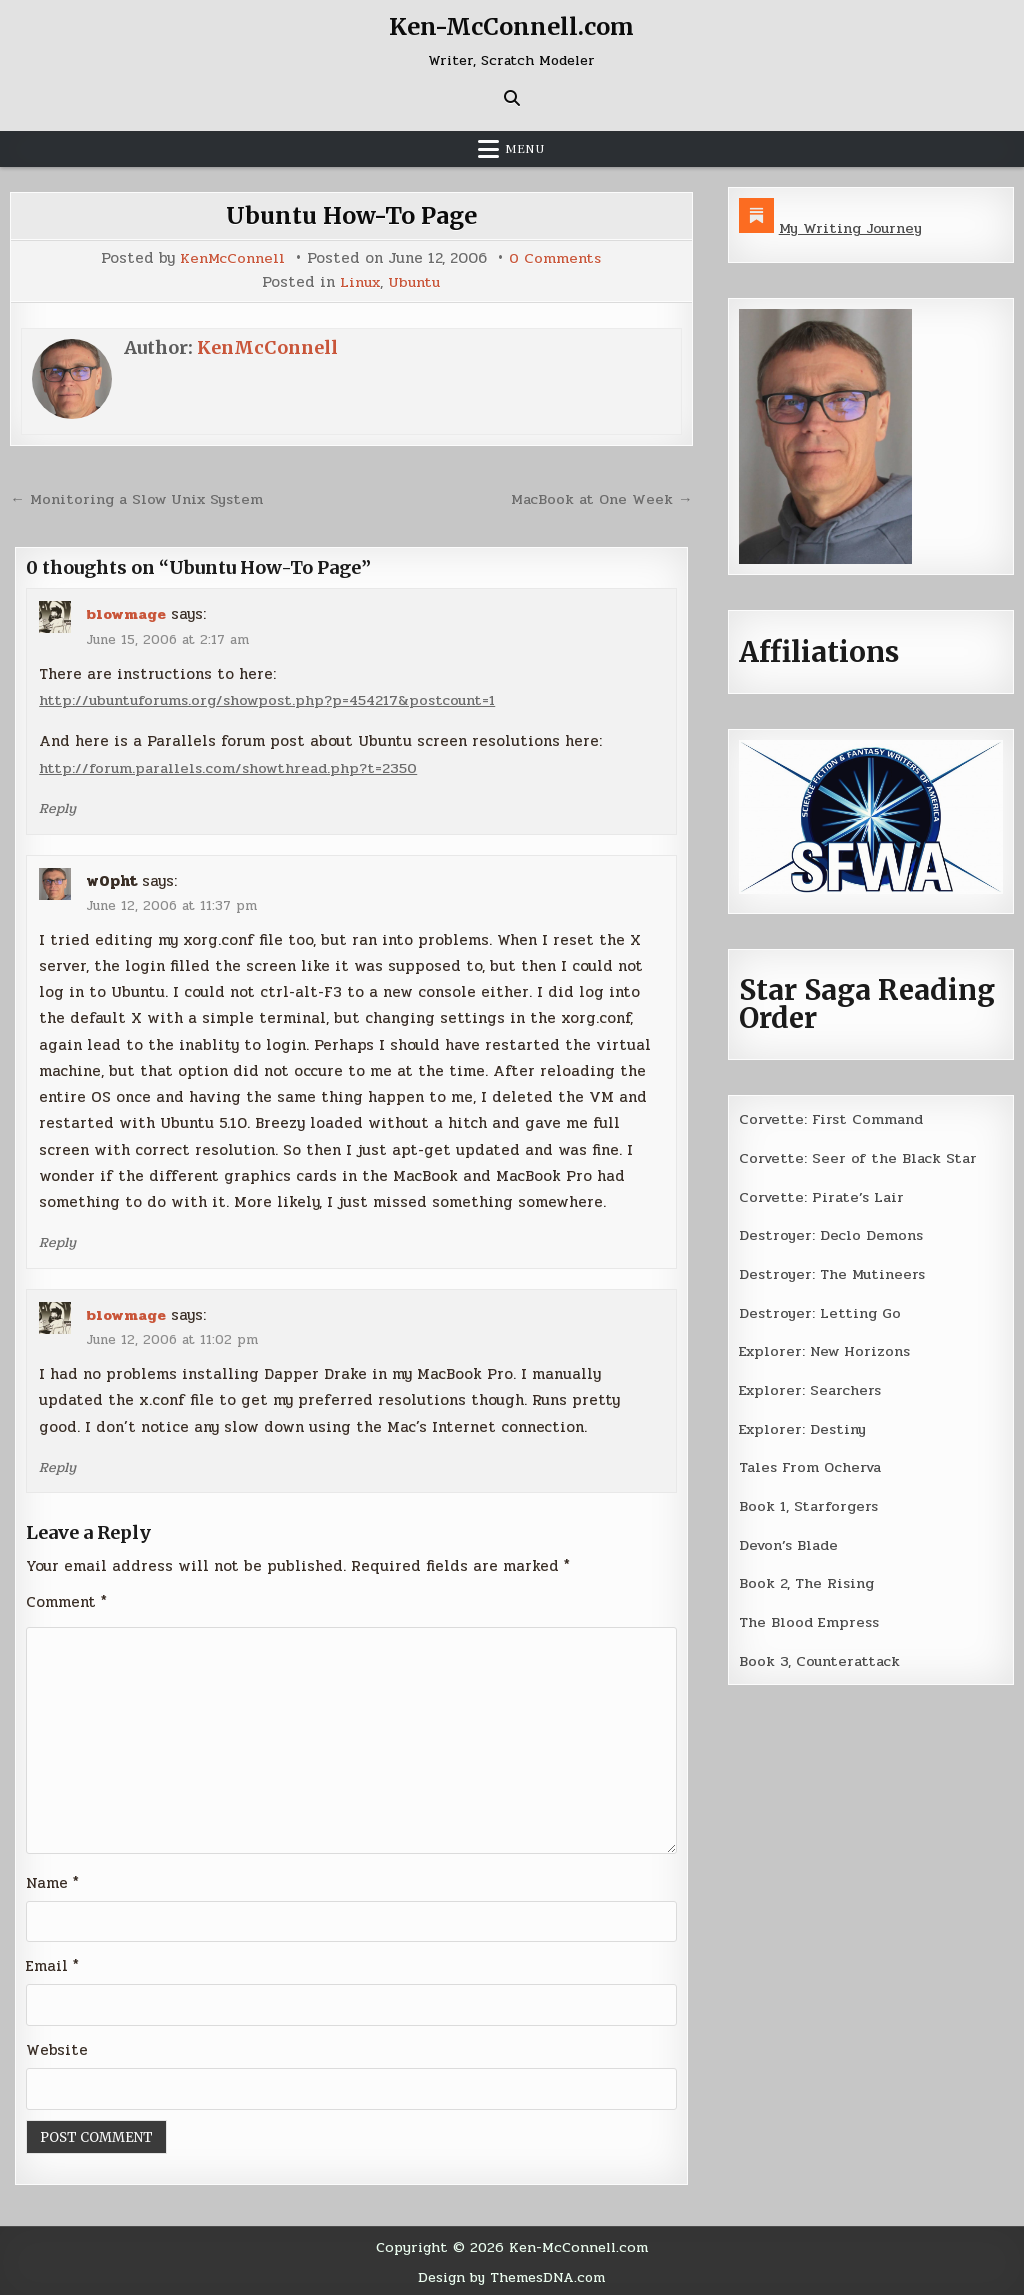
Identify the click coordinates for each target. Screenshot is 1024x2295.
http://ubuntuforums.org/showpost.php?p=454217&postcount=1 (275, 698)
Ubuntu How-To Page (351, 215)
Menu (525, 149)
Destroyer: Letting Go (821, 1310)
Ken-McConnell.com (512, 26)
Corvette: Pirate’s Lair (824, 1195)
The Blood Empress (810, 1616)
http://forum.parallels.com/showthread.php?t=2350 (233, 765)
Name (52, 1879)
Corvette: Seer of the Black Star (860, 1157)
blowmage (126, 612)
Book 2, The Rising (807, 1577)
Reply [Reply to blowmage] (57, 805)
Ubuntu (416, 281)
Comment (66, 1597)
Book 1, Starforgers (810, 1501)
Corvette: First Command (833, 1118)
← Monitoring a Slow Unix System (140, 497)
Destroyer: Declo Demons (832, 1233)
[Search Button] (512, 98)
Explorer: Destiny (804, 1424)
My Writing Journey (852, 228)
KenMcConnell (232, 258)
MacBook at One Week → (600, 497)
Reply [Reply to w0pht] (57, 1239)
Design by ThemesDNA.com (511, 2274)
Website (57, 2047)
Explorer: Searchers (812, 1386)
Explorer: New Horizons (827, 1348)
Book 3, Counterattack (821, 1654)
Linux (359, 281)
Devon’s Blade (791, 1539)
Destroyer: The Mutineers (834, 1271)
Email (52, 1963)
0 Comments (555, 258)
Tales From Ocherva (813, 1463)
